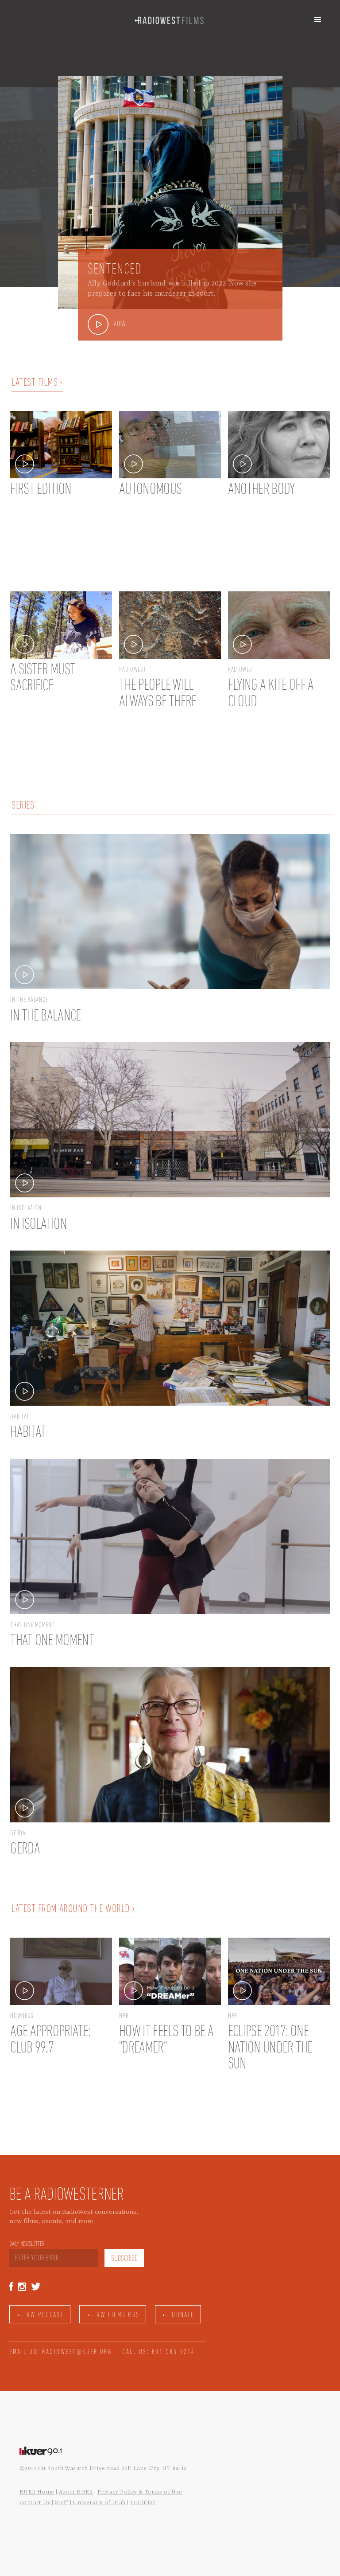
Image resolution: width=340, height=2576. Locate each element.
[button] (318, 20)
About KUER (76, 2492)
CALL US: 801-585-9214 (158, 2352)
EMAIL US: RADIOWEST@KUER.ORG (60, 2352)
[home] (169, 20)
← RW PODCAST (40, 2315)
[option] (170, 187)
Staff (61, 2502)
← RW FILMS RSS (112, 2315)
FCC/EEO (142, 2502)
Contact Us (34, 2502)
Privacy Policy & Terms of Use (139, 2492)
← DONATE (178, 2315)
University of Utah (99, 2502)
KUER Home (36, 2492)
